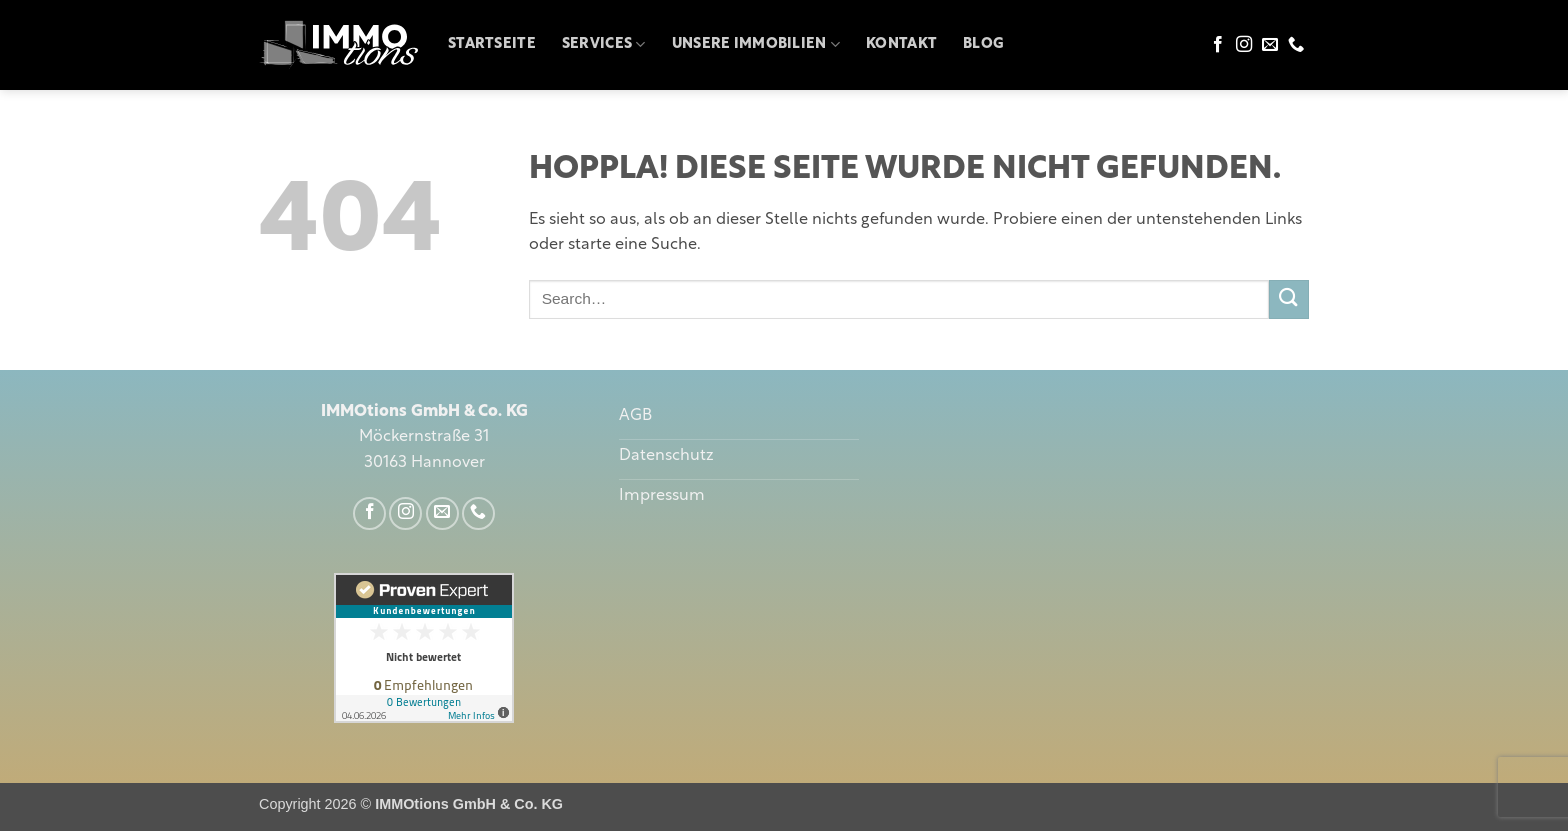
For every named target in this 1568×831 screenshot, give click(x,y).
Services (604, 44)
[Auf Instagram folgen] (1244, 45)
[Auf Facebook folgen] (1218, 45)
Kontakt (901, 44)
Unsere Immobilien (756, 44)
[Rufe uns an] (1296, 45)
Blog (983, 44)
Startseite (492, 44)
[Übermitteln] (1289, 299)
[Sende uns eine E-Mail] (1270, 45)
